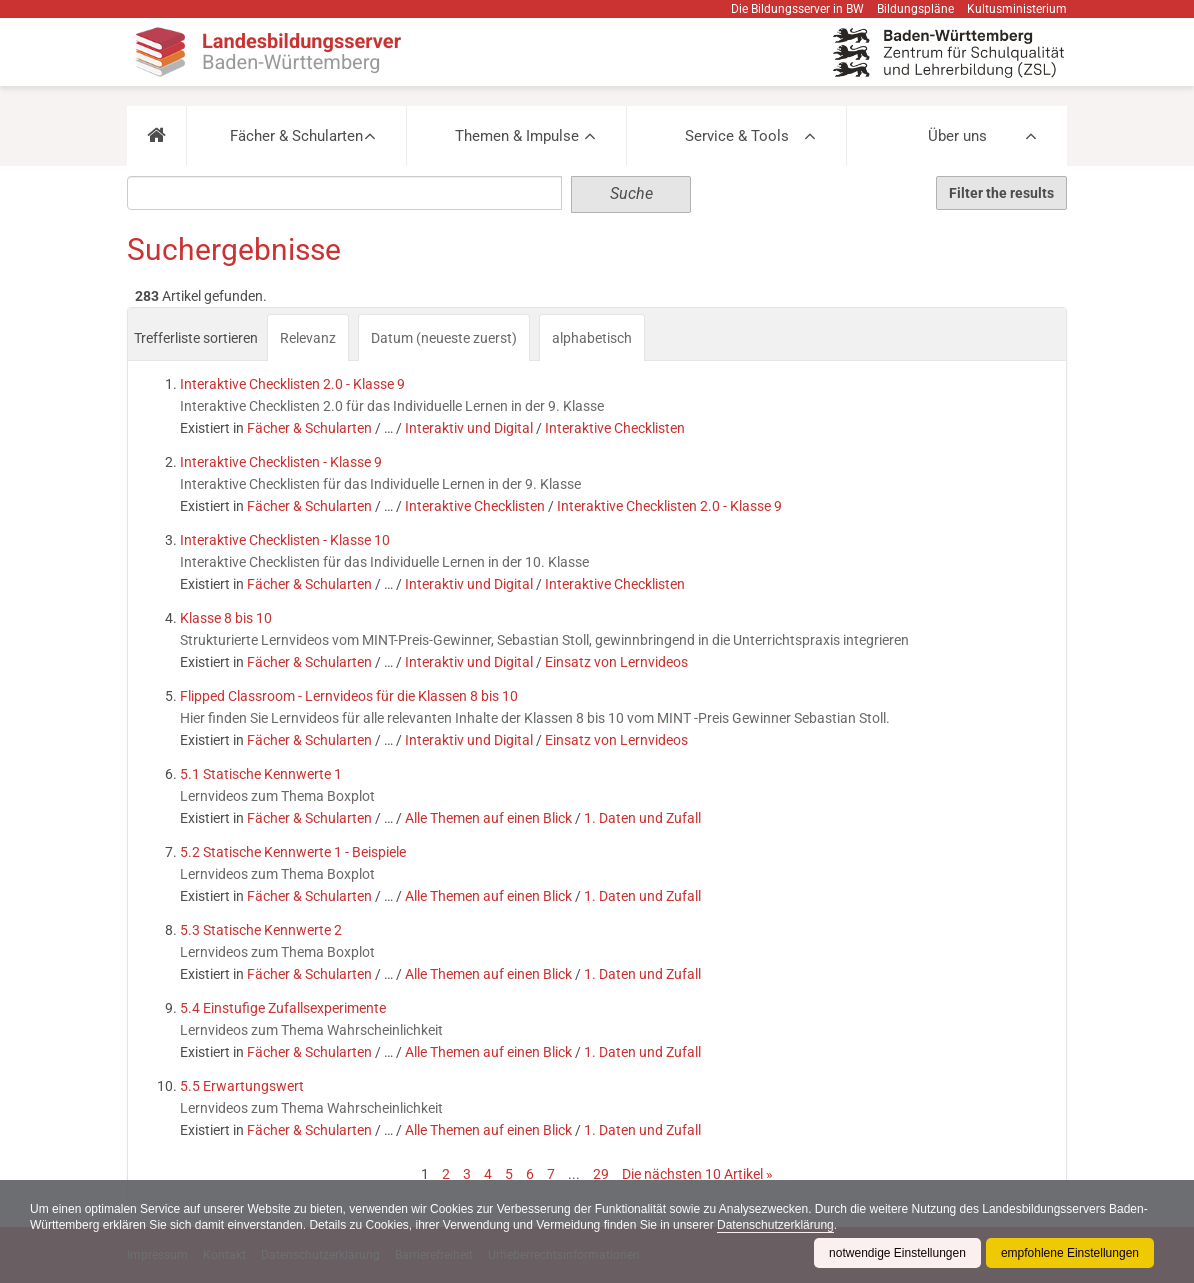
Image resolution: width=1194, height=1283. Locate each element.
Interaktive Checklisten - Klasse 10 (285, 540)
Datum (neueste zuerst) (444, 338)
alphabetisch (592, 338)
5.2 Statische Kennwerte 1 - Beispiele (293, 852)
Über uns (957, 136)
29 (601, 1174)
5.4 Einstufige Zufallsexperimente (283, 1008)
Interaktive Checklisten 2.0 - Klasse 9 (292, 384)
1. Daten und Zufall (642, 818)
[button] (156, 136)
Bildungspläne (915, 9)
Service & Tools (737, 136)
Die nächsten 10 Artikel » (697, 1174)
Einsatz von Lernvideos (616, 662)
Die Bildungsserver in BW (797, 9)
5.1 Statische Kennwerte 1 (261, 774)
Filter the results (1001, 193)
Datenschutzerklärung (775, 1225)
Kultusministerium (1017, 9)
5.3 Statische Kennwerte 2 (261, 930)
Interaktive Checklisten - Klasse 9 (281, 462)
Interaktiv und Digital (469, 428)
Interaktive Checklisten (615, 428)
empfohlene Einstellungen (1070, 1253)
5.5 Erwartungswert (242, 1086)
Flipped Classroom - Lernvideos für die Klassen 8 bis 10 (349, 696)
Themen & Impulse (517, 136)
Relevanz (308, 338)
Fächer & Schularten (296, 136)
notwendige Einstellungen (897, 1253)
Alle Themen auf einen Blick (488, 818)
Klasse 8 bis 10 (226, 618)
